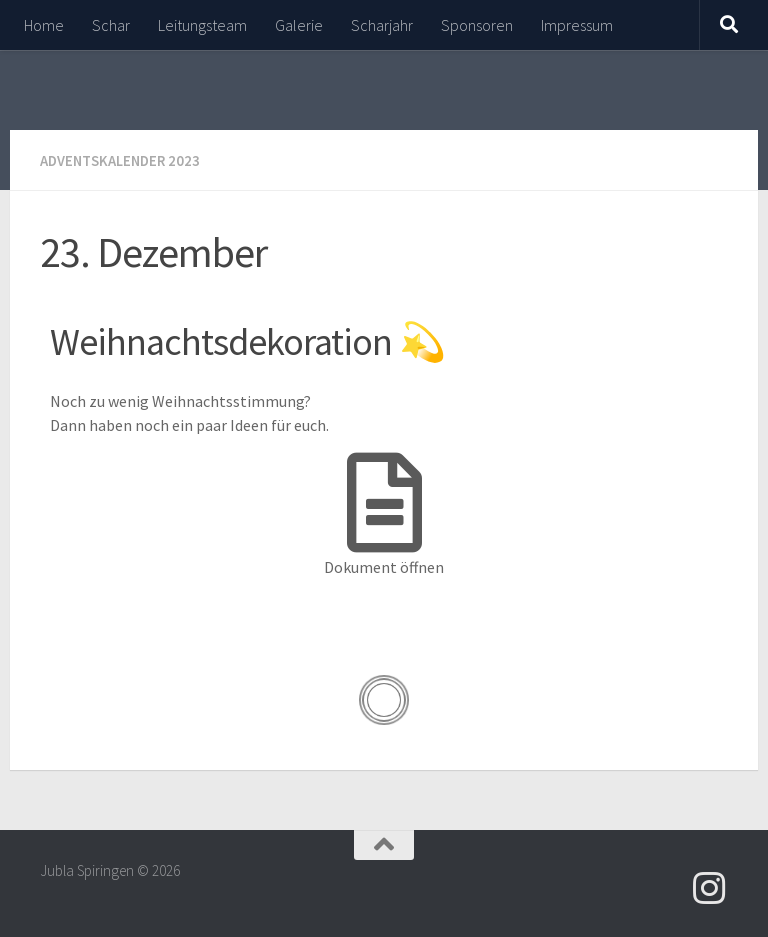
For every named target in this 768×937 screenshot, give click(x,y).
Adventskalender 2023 (125, 160)
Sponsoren (477, 25)
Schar (111, 25)
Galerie (299, 25)
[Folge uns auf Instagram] (709, 887)
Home (44, 25)
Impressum (577, 25)
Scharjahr (382, 25)
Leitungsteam (202, 25)
